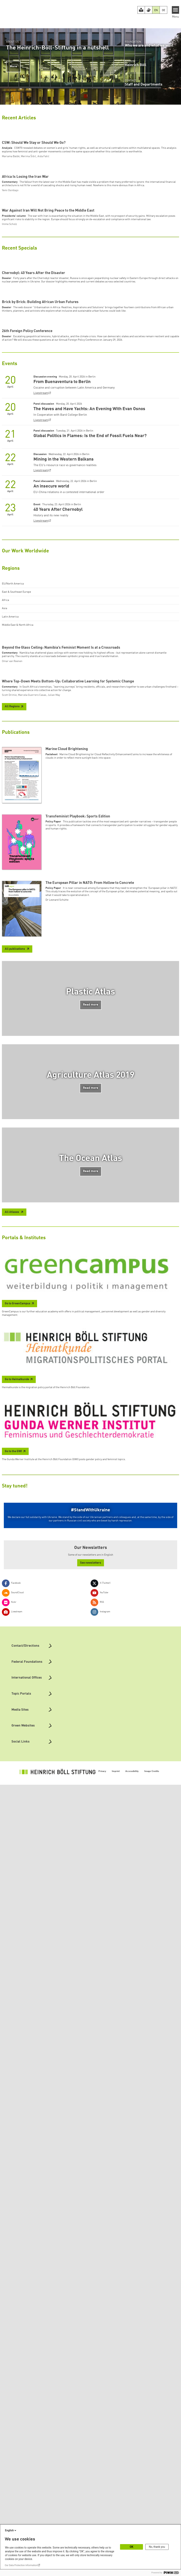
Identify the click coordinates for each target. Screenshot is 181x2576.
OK (131, 2546)
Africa (5, 1288)
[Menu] (175, 10)
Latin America (10, 1304)
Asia (4, 1296)
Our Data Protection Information (21, 2565)
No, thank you (157, 2546)
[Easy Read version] (141, 10)
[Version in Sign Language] (148, 10)
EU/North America (13, 1271)
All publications (15, 1866)
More (13, 66)
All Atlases (12, 2129)
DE (163, 10)
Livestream (40, 1080)
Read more (90, 1921)
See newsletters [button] (90, 2480)
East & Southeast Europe (16, 1279)
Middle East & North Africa (17, 1312)
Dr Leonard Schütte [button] (56, 1817)
